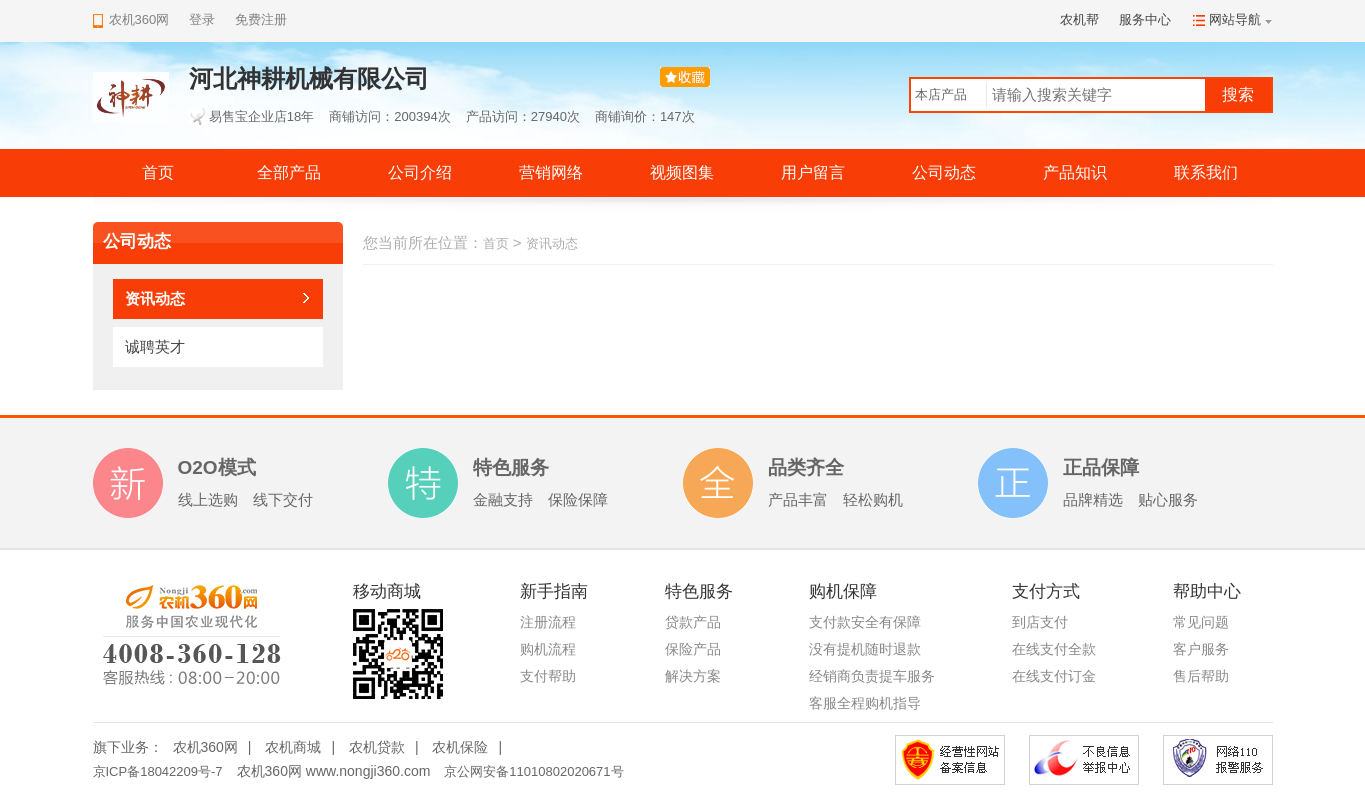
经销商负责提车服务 (872, 676)
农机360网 (205, 747)
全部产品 (289, 172)
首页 (158, 172)
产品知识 (1075, 172)
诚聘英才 (155, 346)
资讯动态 (155, 298)
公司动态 (944, 172)
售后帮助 (1201, 676)
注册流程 (548, 622)
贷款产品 (693, 622)
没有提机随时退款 (865, 649)
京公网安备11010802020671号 (533, 771)
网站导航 (1235, 19)
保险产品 (693, 649)
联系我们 (1206, 172)
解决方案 (693, 676)
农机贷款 (377, 747)
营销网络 (551, 172)
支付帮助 (548, 676)
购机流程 (548, 649)
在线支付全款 (1054, 649)
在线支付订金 (1054, 676)
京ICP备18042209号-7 (158, 771)
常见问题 (1201, 622)
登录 (202, 19)
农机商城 (293, 747)
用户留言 (813, 172)
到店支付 (1040, 622)
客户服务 (1201, 649)
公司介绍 (420, 172)
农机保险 (460, 747)
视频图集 (682, 172)
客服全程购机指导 (865, 703)
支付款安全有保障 (865, 622)
